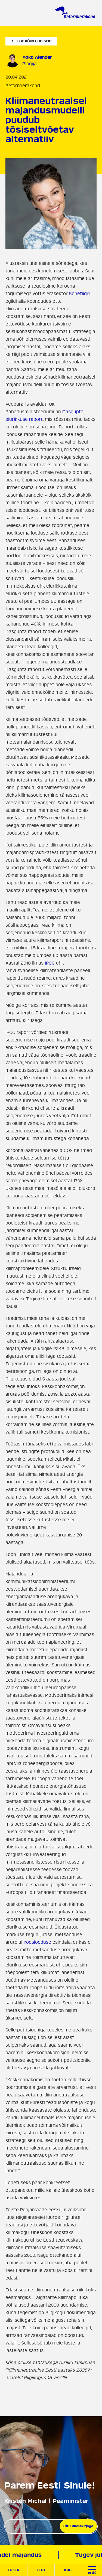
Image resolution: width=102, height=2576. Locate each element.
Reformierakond (22, 86)
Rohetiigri (78, 294)
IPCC (49, 963)
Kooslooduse (37, 1942)
